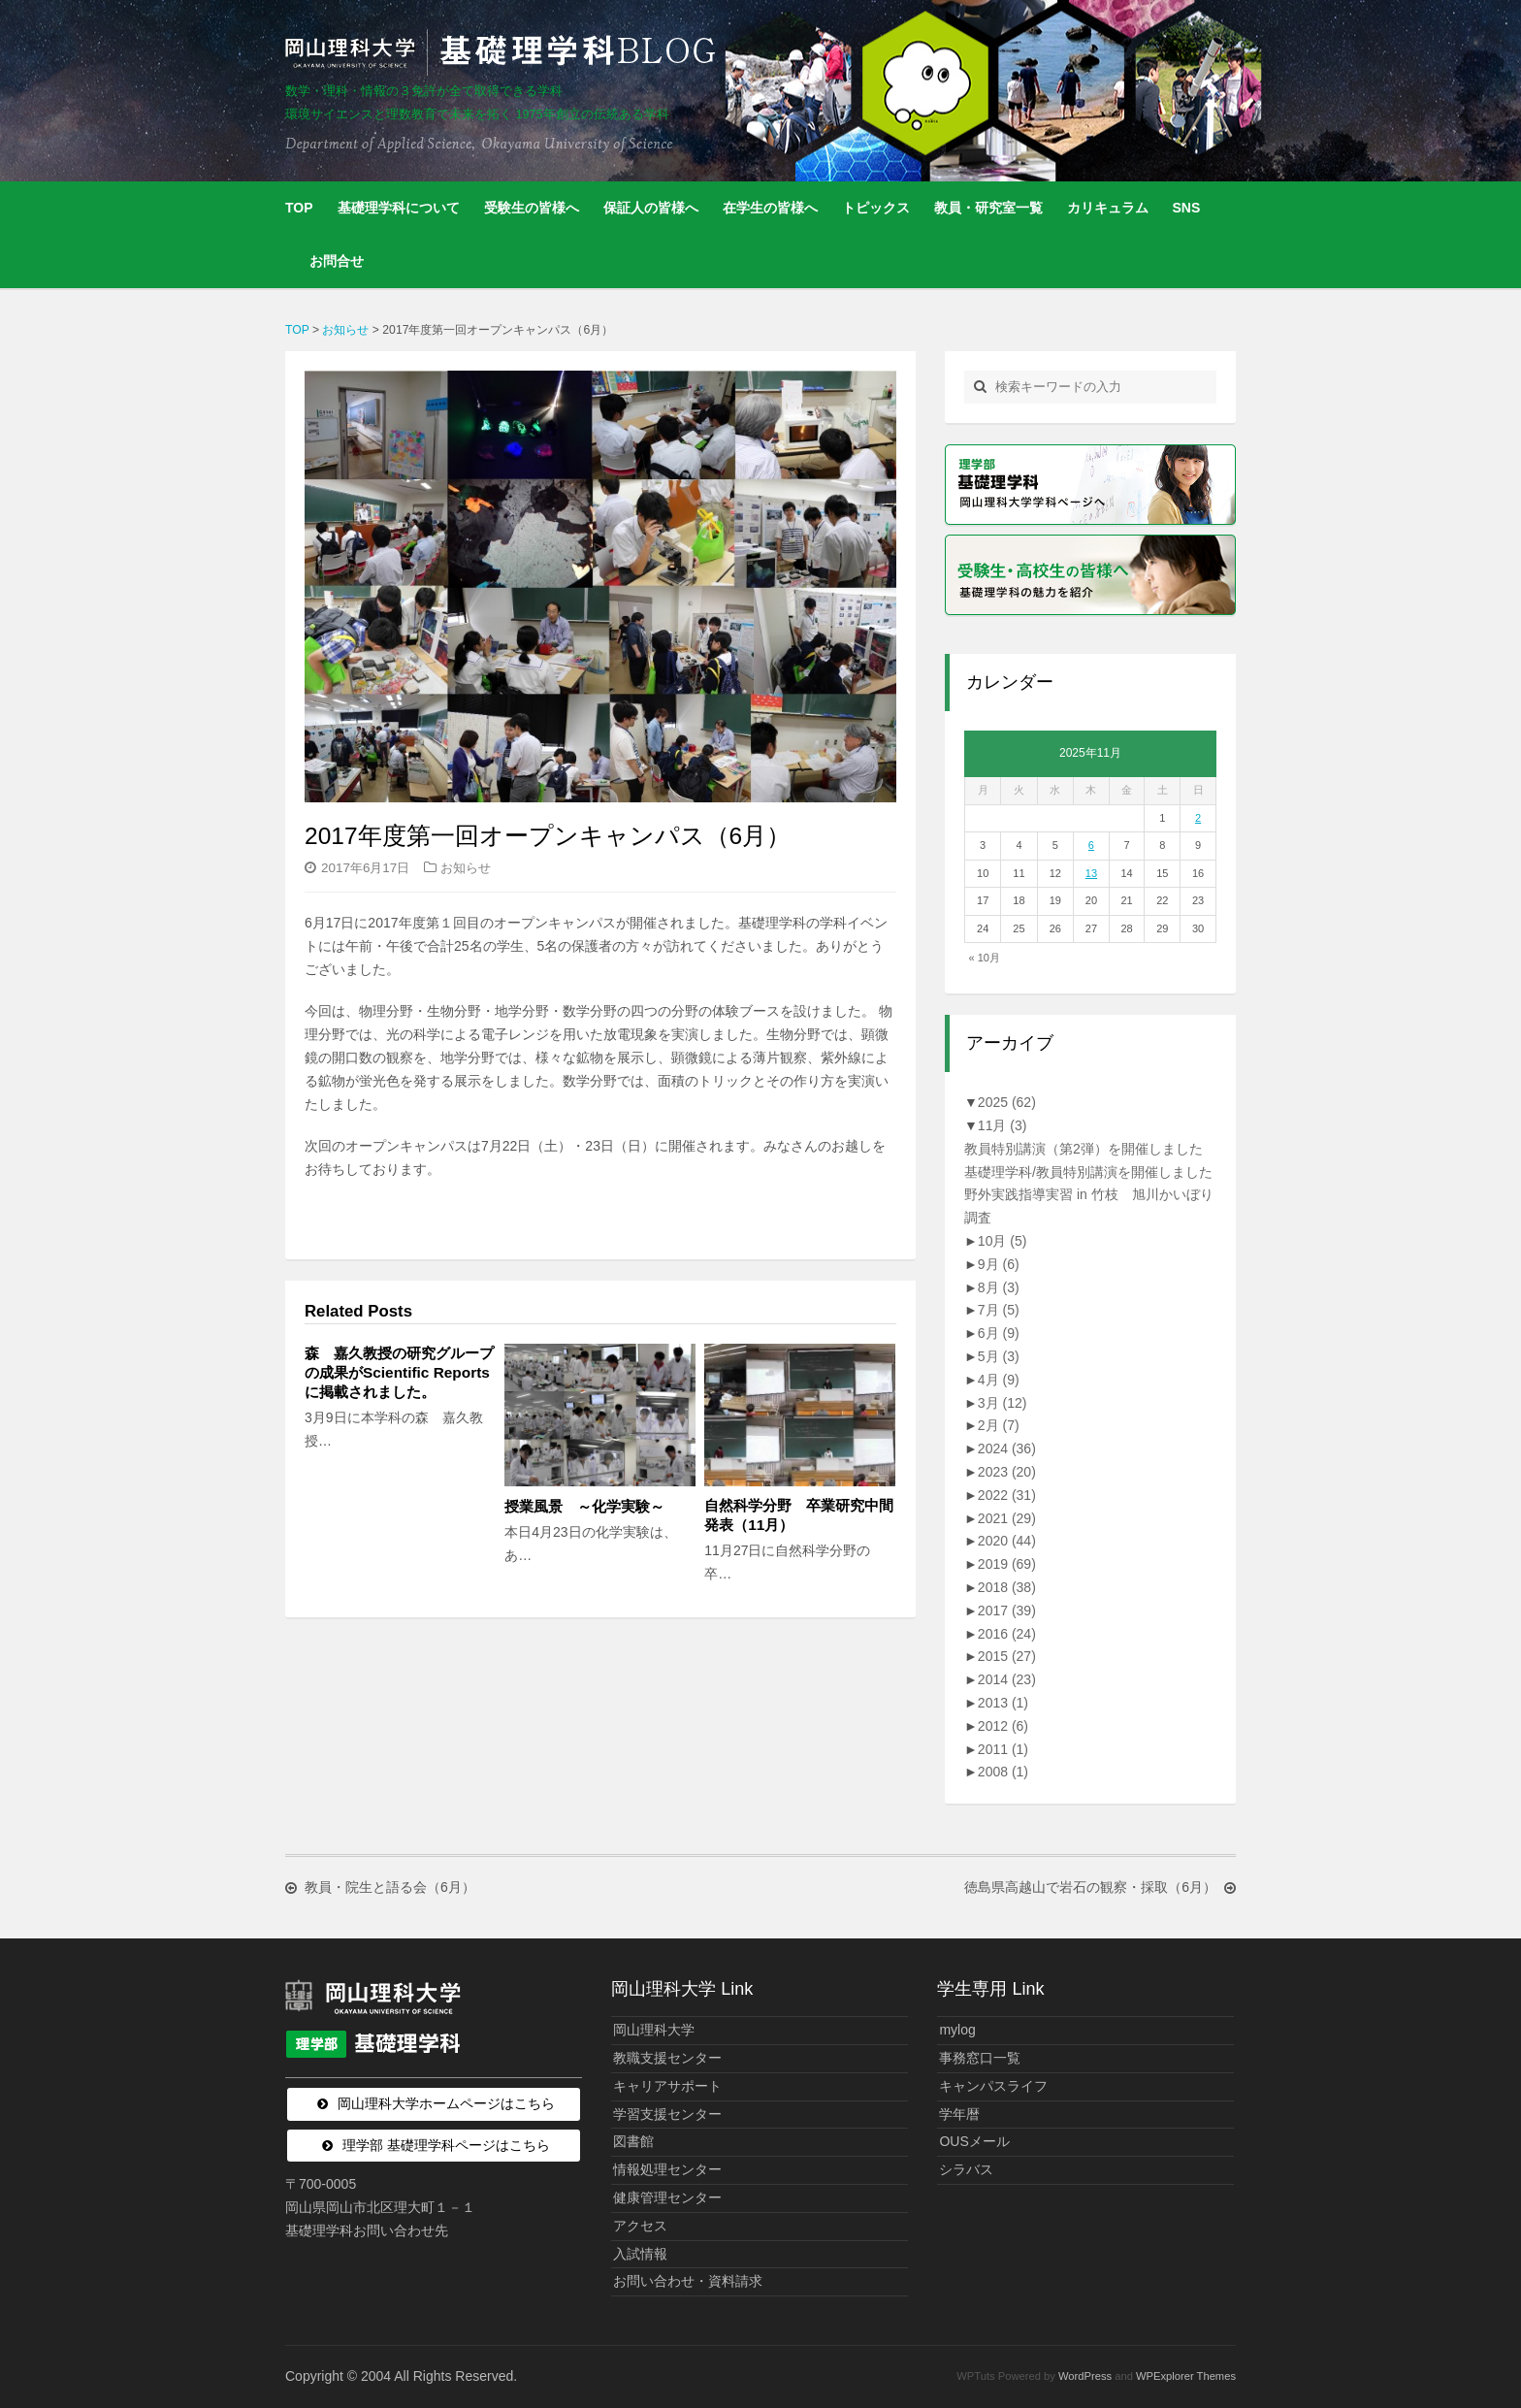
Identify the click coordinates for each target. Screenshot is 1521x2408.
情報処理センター (667, 2169)
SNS (1187, 207)
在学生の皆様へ (770, 207)
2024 (1007, 1448)
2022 (1007, 1495)
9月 (998, 1264)
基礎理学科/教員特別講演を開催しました (1088, 1172)
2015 (1007, 1656)
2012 (1003, 1726)
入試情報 (640, 2254)
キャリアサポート (667, 2086)
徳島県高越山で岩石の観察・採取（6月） (1090, 1888)
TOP (299, 207)
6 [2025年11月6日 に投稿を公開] (1091, 845)
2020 (1007, 1540)
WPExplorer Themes (1186, 2376)
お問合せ (336, 261)
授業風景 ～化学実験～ (591, 1506)
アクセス (640, 2225)
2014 (1007, 1679)
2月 (998, 1425)
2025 (1007, 1102)
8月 (998, 1287)
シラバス (966, 2169)
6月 (998, 1333)
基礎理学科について (399, 207)
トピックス (876, 207)
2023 (1007, 1472)
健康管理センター (667, 2197)
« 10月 (984, 957)
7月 (998, 1310)
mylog (957, 2029)
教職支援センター (667, 2058)
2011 (1003, 1749)
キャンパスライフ (993, 2086)
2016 (1007, 1634)
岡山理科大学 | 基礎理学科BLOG (504, 52)
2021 (1007, 1518)
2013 (1003, 1702)
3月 (1002, 1403)
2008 (1003, 1771)
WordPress (1085, 2376)
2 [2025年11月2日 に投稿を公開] (1198, 818)
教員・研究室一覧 (988, 207)
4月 (998, 1379)
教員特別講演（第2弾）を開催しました (1083, 1148)
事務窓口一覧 (979, 2058)
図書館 (633, 2141)
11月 (1002, 1125)
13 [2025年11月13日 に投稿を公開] (1091, 873)
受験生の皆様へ (531, 207)
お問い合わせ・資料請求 (687, 2281)
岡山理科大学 (654, 2029)
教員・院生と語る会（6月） (390, 1888)
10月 (1002, 1241)
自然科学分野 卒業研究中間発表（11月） (798, 1515)
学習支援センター (667, 2114)
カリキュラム (1108, 207)
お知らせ (465, 868)
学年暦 (959, 2114)
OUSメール (974, 2141)
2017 (1007, 1610)
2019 (1007, 1564)
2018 (1007, 1587)
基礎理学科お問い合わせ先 (366, 2230)
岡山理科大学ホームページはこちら (446, 2103)
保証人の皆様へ (650, 207)
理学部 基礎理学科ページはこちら (446, 2145)
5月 (998, 1356)
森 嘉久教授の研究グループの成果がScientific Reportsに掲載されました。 (399, 1372)
